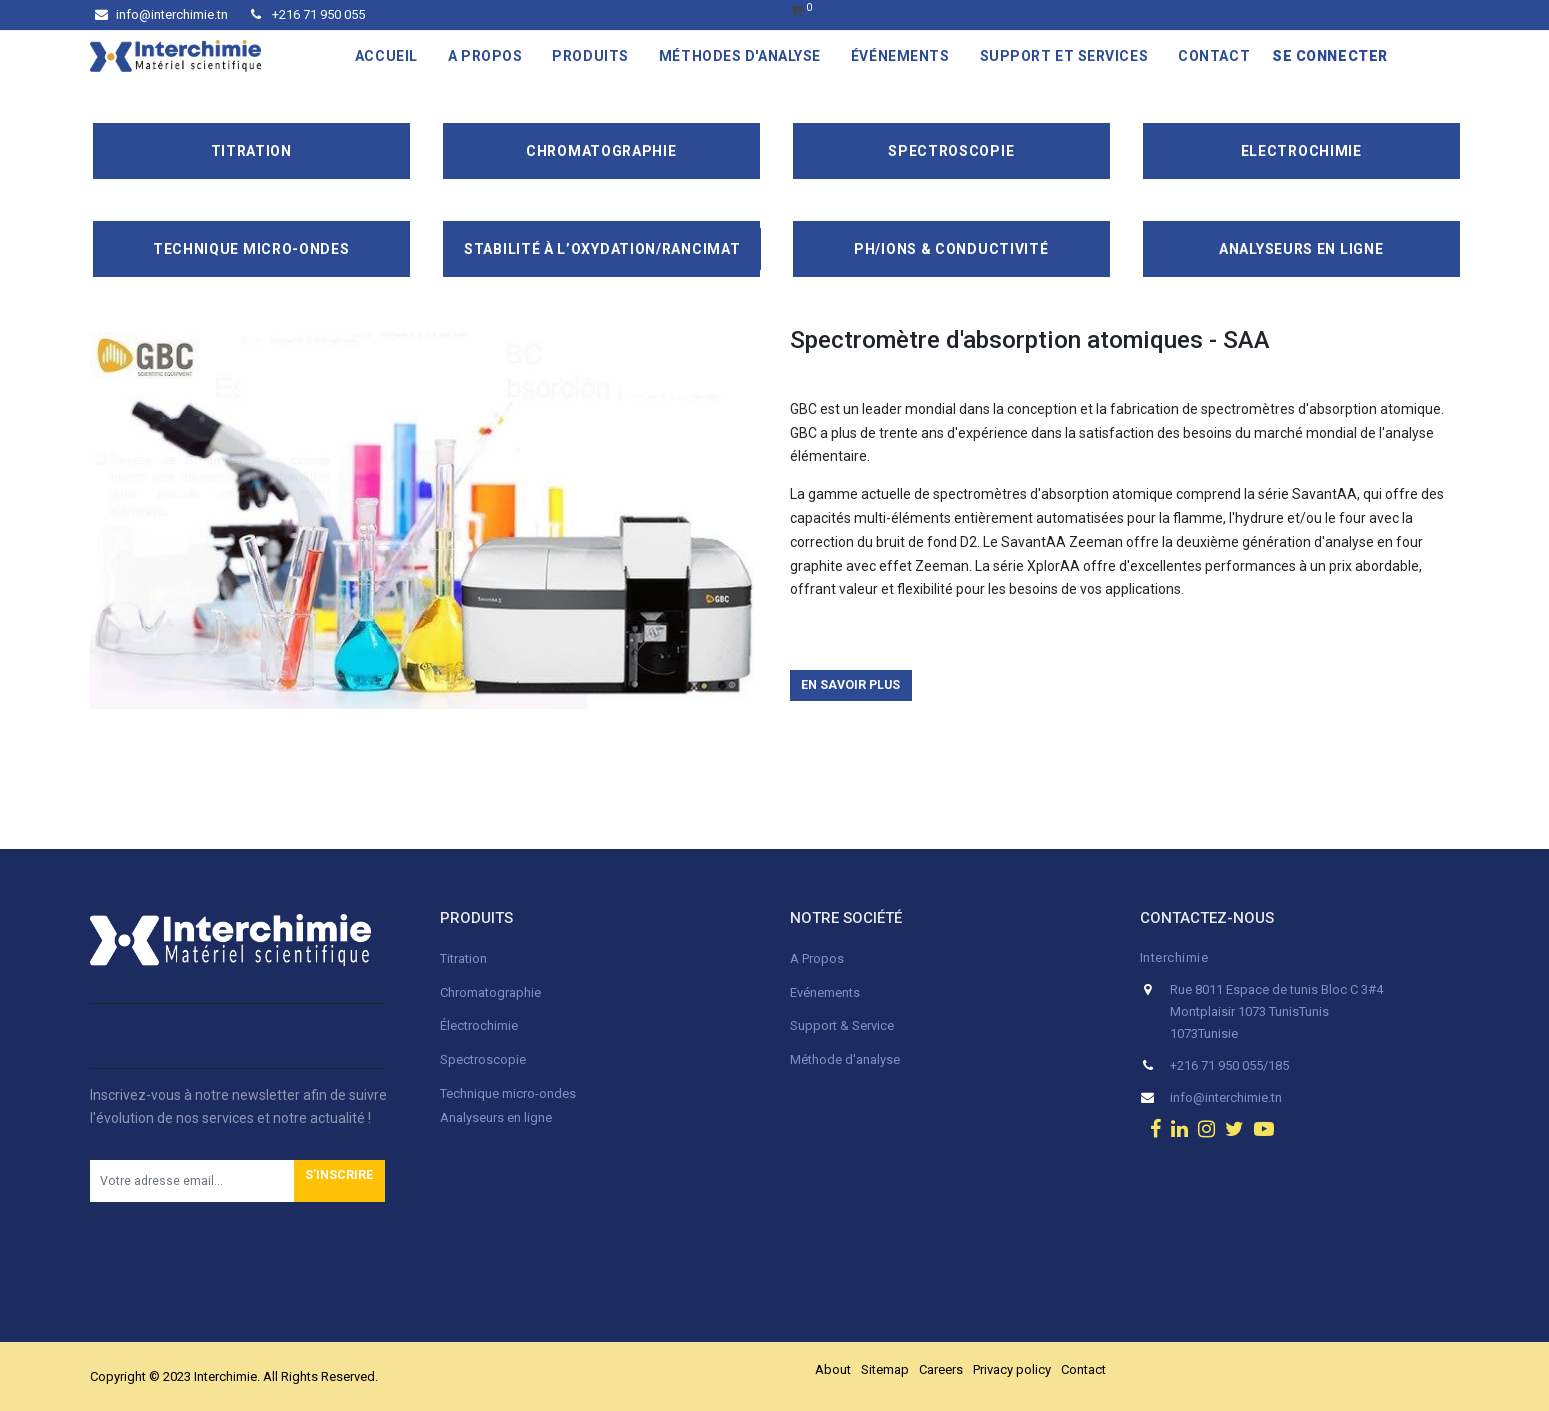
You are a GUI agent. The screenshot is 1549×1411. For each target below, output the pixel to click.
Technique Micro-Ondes (251, 249)
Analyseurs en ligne (1301, 249)
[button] (339, 1181)
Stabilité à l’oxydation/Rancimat (602, 249)
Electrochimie (1301, 151)
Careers (941, 1369)
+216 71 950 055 (308, 14)
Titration (251, 151)
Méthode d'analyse (845, 1059)
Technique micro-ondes (508, 1093)
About (833, 1369)
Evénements (825, 992)
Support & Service (842, 1025)
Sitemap (885, 1369)
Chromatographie (601, 151)
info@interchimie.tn (161, 14)
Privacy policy (1012, 1369)
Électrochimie (479, 1025)
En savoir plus (850, 685)
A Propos (818, 958)
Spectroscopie (951, 151)
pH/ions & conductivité (951, 249)
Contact (1083, 1369)
